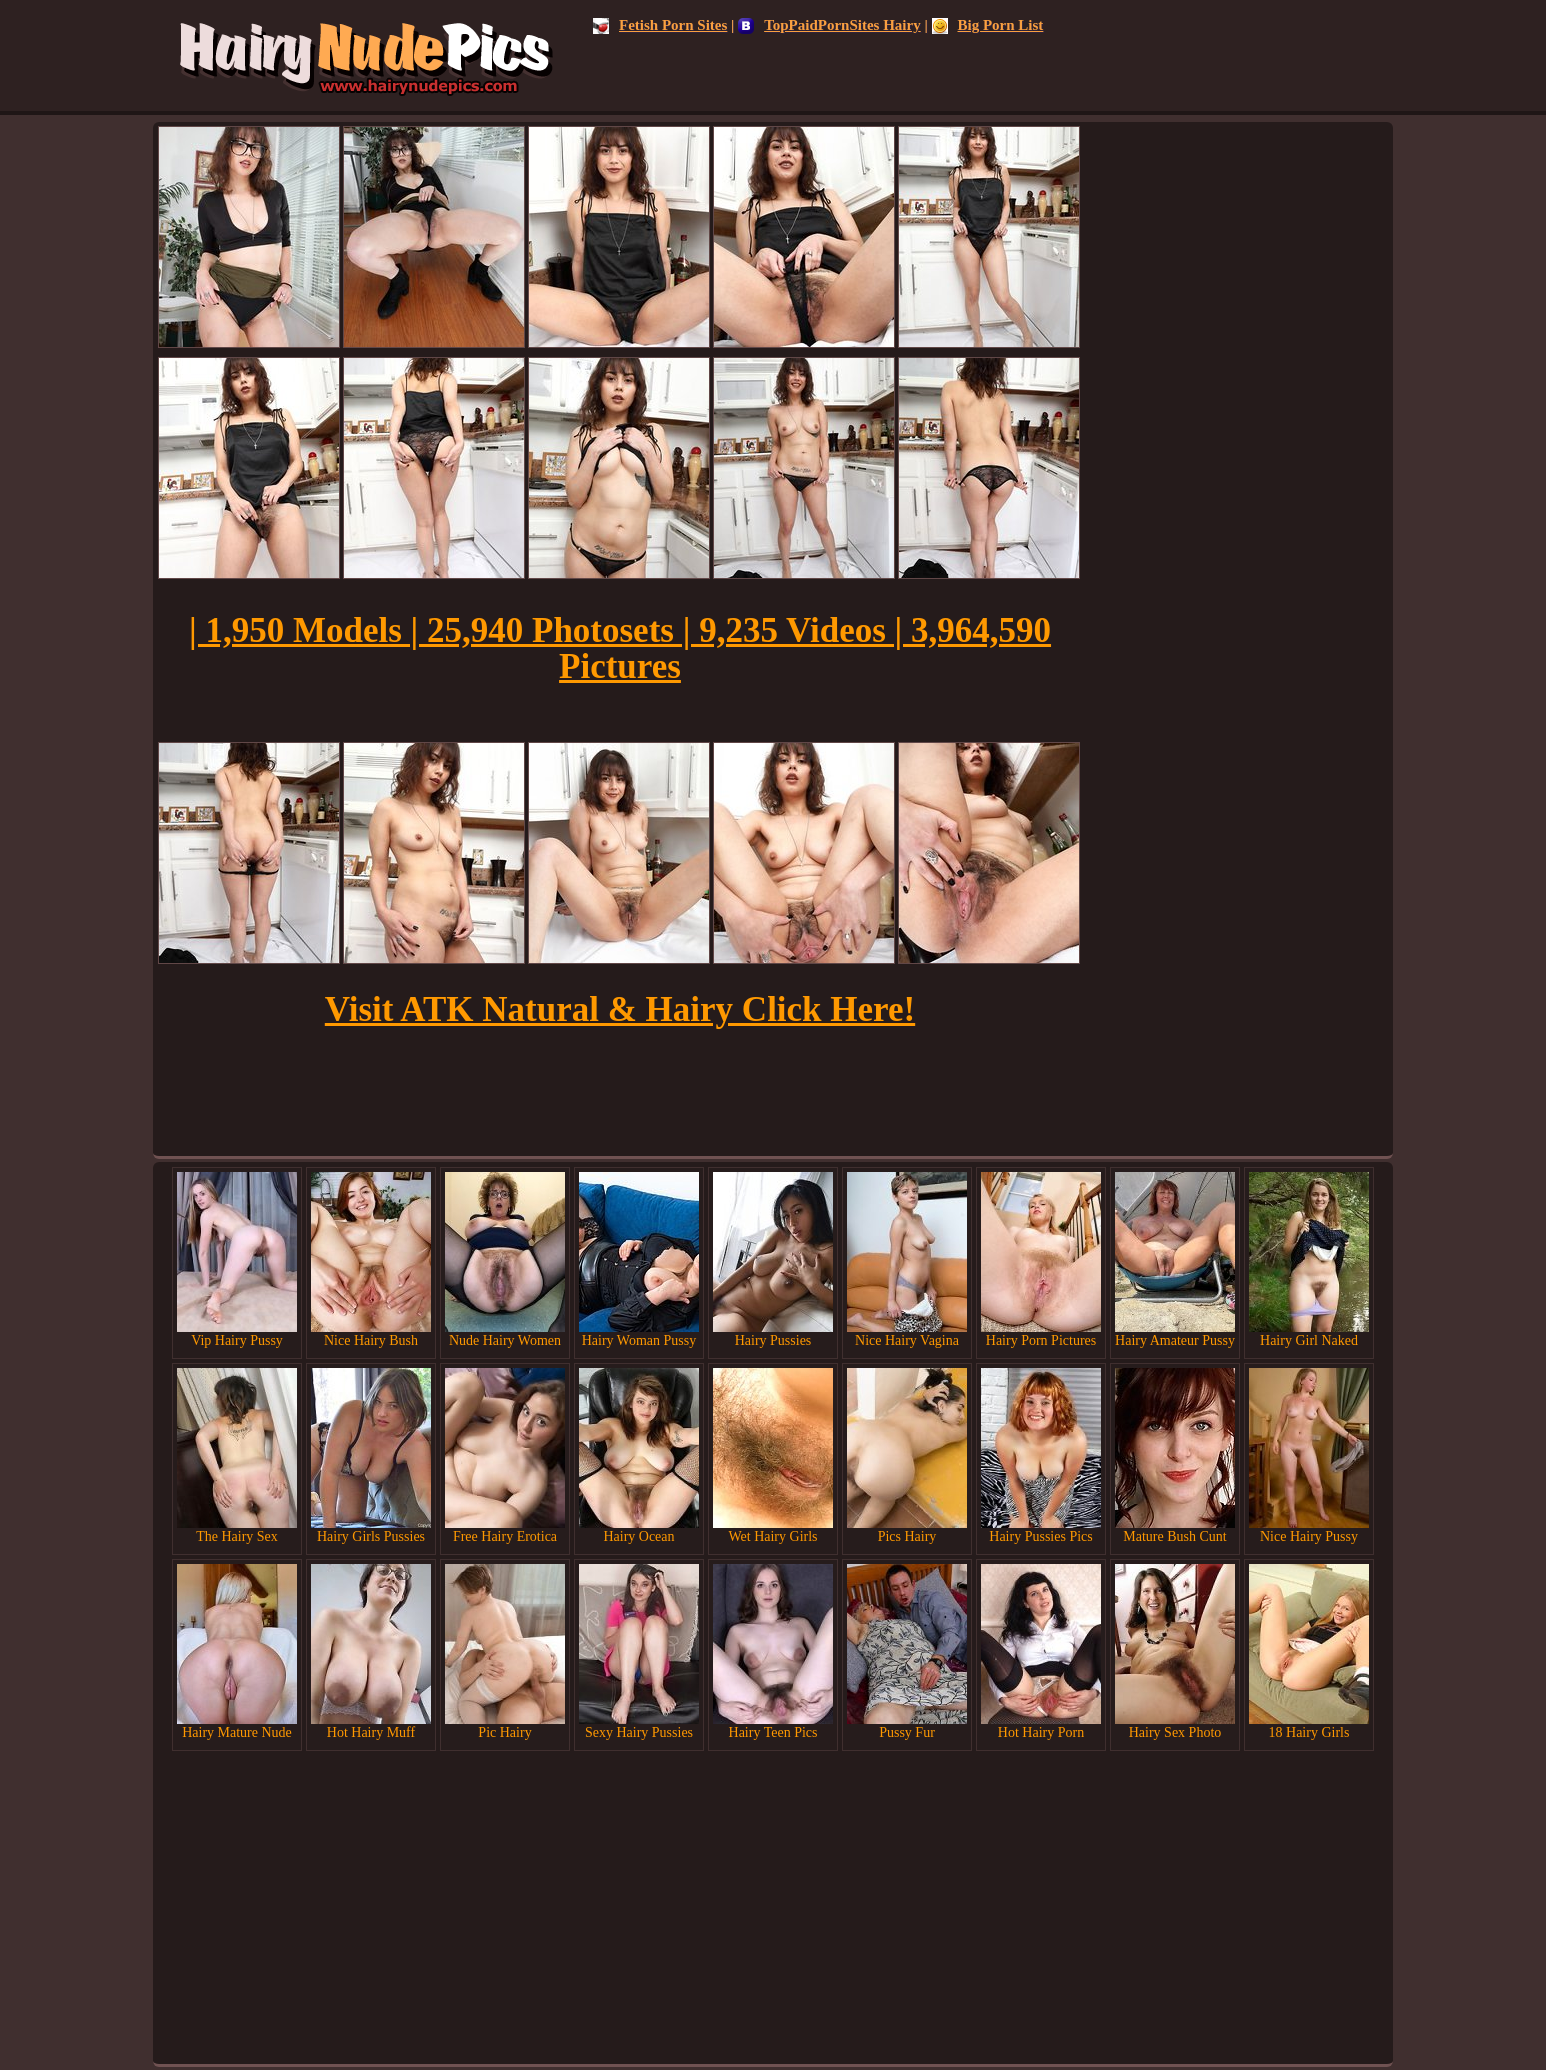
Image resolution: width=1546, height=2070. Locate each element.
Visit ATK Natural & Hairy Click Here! (620, 1009)
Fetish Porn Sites (660, 25)
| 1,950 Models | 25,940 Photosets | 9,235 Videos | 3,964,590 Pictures (620, 648)
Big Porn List (988, 25)
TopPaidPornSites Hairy (829, 25)
